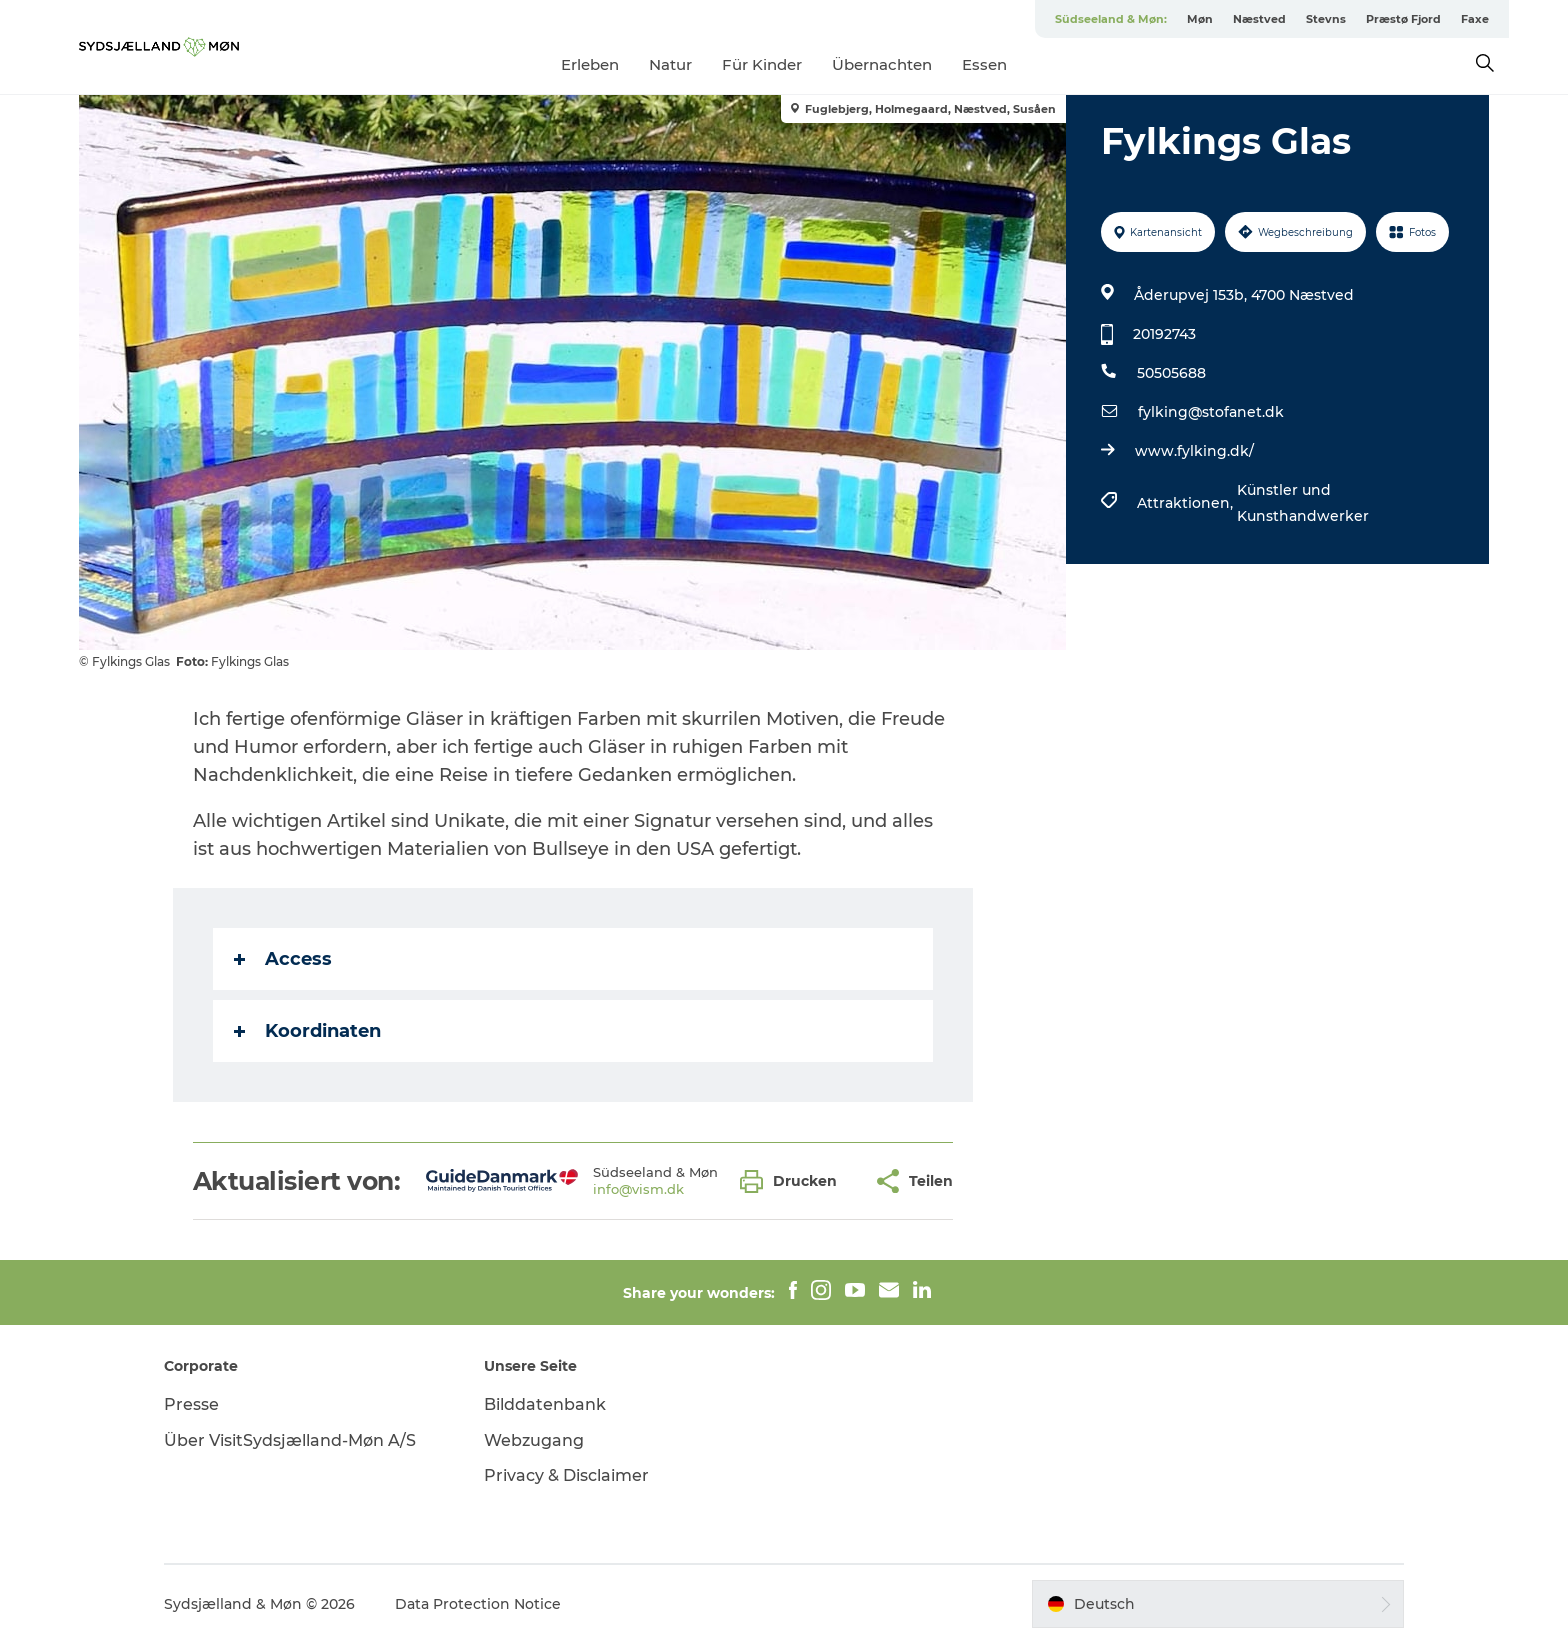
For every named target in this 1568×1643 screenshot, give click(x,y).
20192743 (1164, 334)
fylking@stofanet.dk (1211, 412)
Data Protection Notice (478, 1604)
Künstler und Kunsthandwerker (1303, 503)
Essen (984, 64)
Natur (670, 64)
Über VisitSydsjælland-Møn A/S (290, 1440)
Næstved (1259, 19)
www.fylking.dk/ (1194, 451)
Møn (1200, 19)
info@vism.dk (638, 1189)
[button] (793, 1181)
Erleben (590, 64)
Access (283, 959)
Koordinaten (307, 1031)
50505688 (1171, 373)
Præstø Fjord (1403, 19)
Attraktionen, (1187, 503)
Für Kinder (762, 64)
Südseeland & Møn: (1111, 19)
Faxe (1475, 19)
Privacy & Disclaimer (566, 1475)
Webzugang (534, 1440)
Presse (191, 1404)
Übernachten (882, 64)
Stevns (1326, 19)
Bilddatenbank (545, 1404)
